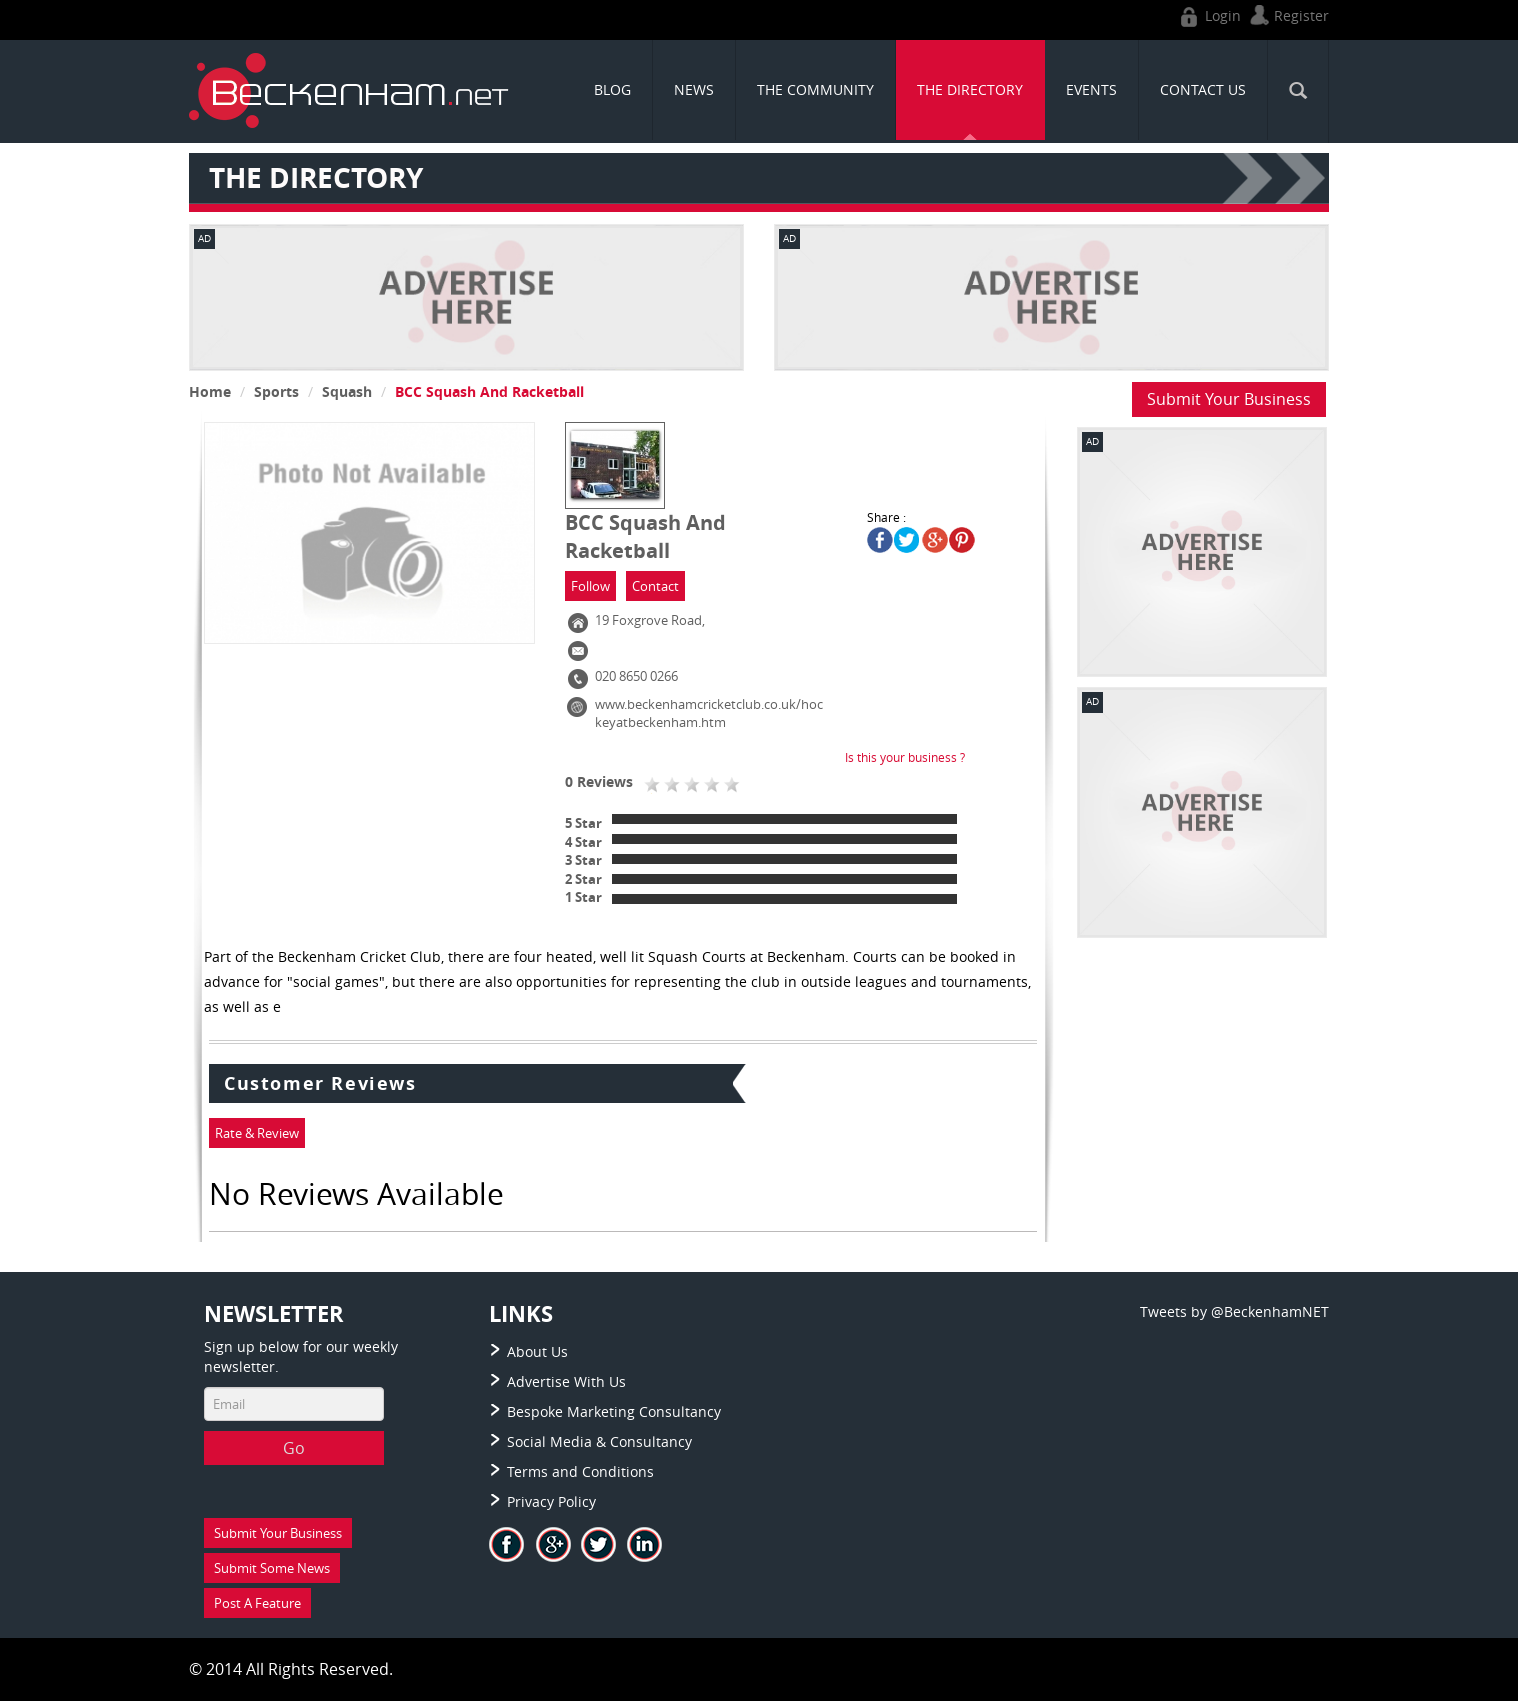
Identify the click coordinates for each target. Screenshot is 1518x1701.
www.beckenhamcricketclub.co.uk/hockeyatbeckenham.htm (709, 713)
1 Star (583, 897)
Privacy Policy (551, 1501)
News (694, 89)
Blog (612, 89)
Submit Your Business (1229, 399)
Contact (655, 586)
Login (1208, 15)
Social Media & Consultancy (599, 1441)
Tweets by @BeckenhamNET (1234, 1311)
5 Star (583, 823)
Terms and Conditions (580, 1471)
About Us (537, 1351)
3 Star (583, 860)
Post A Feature (257, 1603)
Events (1091, 89)
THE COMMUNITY (815, 89)
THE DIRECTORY (970, 89)
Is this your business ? (905, 757)
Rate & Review (257, 1133)
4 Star (583, 842)
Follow (590, 586)
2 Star (583, 879)
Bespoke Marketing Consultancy (614, 1411)
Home (210, 391)
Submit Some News (272, 1568)
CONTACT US (1203, 89)
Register (1287, 15)
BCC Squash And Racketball (489, 391)
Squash (347, 391)
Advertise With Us (566, 1381)
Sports (276, 391)
